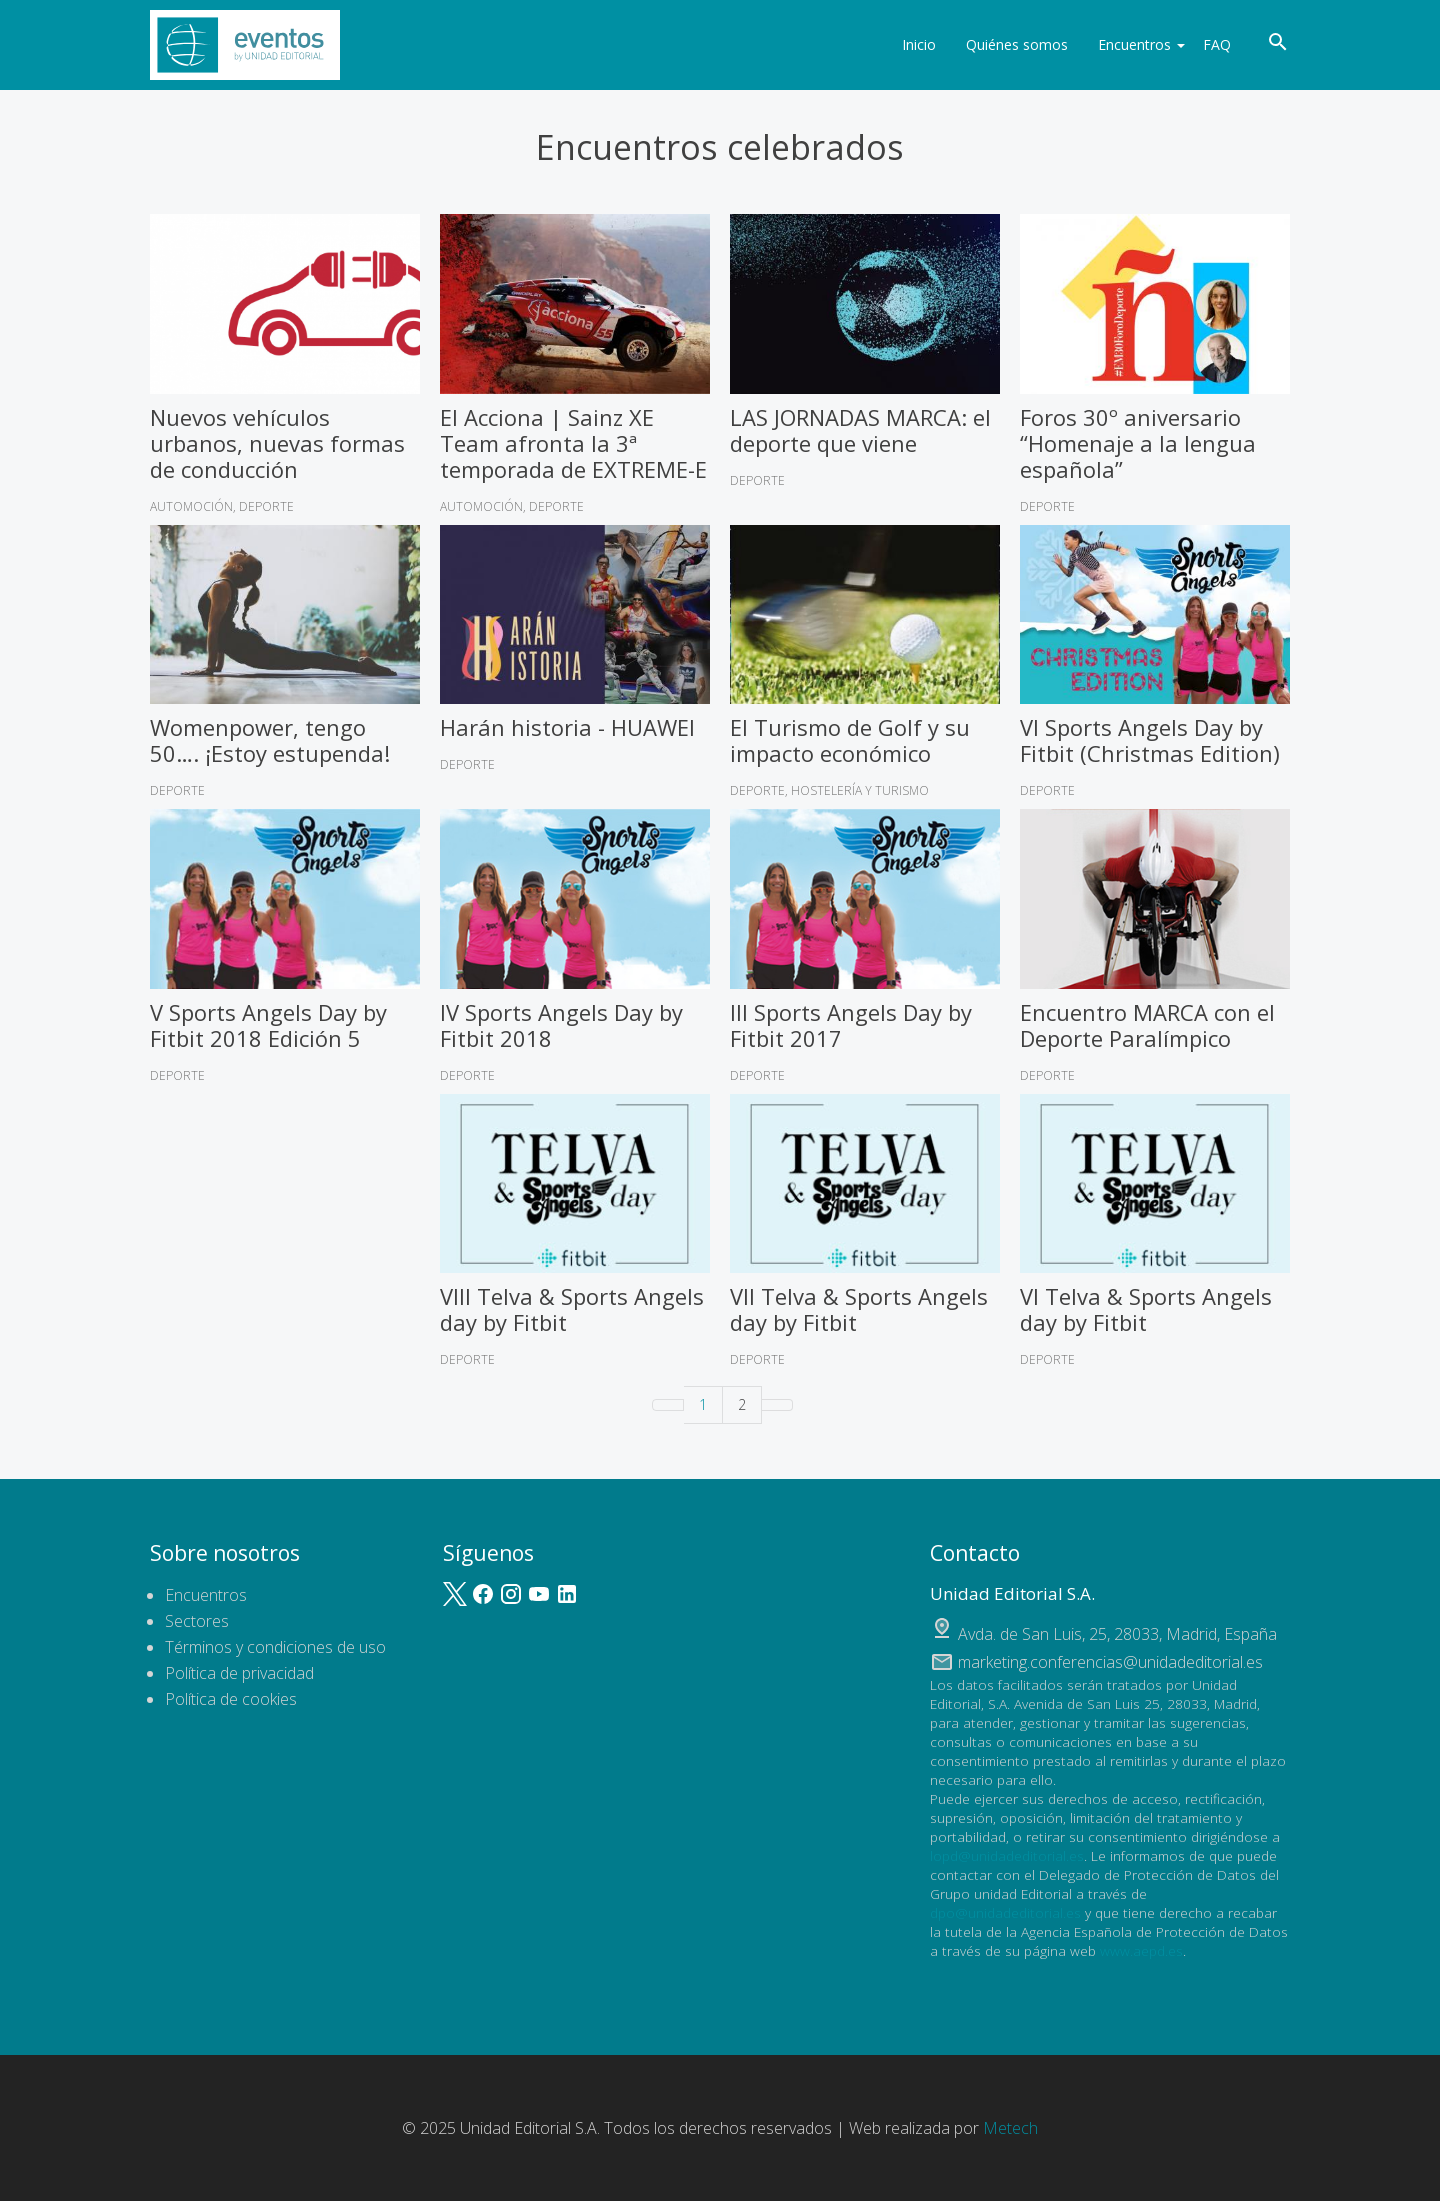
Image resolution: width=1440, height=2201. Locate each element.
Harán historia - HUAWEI (567, 727)
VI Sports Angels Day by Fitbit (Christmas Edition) (1150, 740)
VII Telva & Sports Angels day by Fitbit (859, 1309)
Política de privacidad (239, 1673)
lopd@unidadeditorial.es (1007, 1855)
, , (1117, 1634)
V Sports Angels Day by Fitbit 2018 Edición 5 (268, 1025)
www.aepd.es (1141, 1950)
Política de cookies (231, 1699)
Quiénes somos (1005, 44)
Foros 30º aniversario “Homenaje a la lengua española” (1138, 443)
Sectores (197, 1621)
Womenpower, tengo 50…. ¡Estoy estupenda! (270, 740)
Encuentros (1129, 44)
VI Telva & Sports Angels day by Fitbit (1146, 1309)
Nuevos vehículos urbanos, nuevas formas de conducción (277, 443)
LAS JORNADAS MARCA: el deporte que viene (860, 430)
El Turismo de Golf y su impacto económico (850, 740)
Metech (1010, 2128)
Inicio (907, 44)
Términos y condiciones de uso (275, 1647)
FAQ (1217, 44)
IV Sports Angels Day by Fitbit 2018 (561, 1025)
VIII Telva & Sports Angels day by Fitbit (572, 1309)
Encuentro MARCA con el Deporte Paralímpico (1147, 1025)
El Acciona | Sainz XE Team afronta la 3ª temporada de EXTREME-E (573, 443)
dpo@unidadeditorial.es (1005, 1912)
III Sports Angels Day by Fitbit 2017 (851, 1025)
